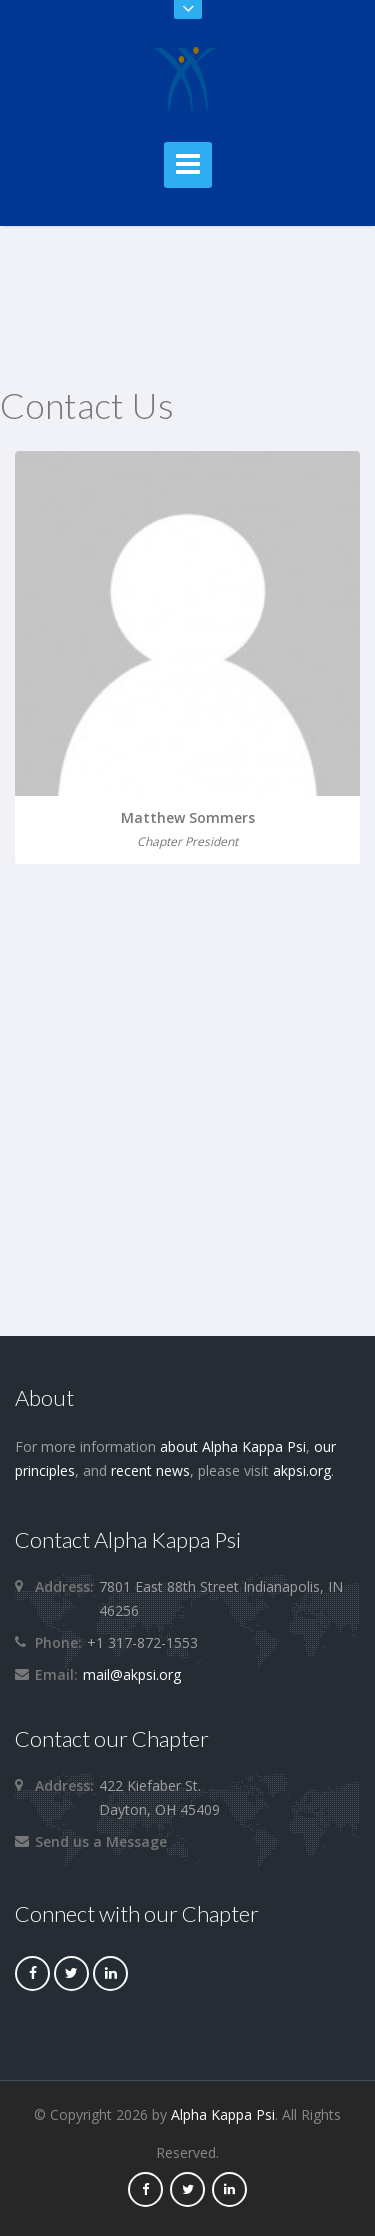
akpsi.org (302, 1470)
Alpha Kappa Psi (223, 2114)
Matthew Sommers (188, 817)
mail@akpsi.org (132, 1674)
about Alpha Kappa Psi (233, 1446)
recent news (150, 1470)
